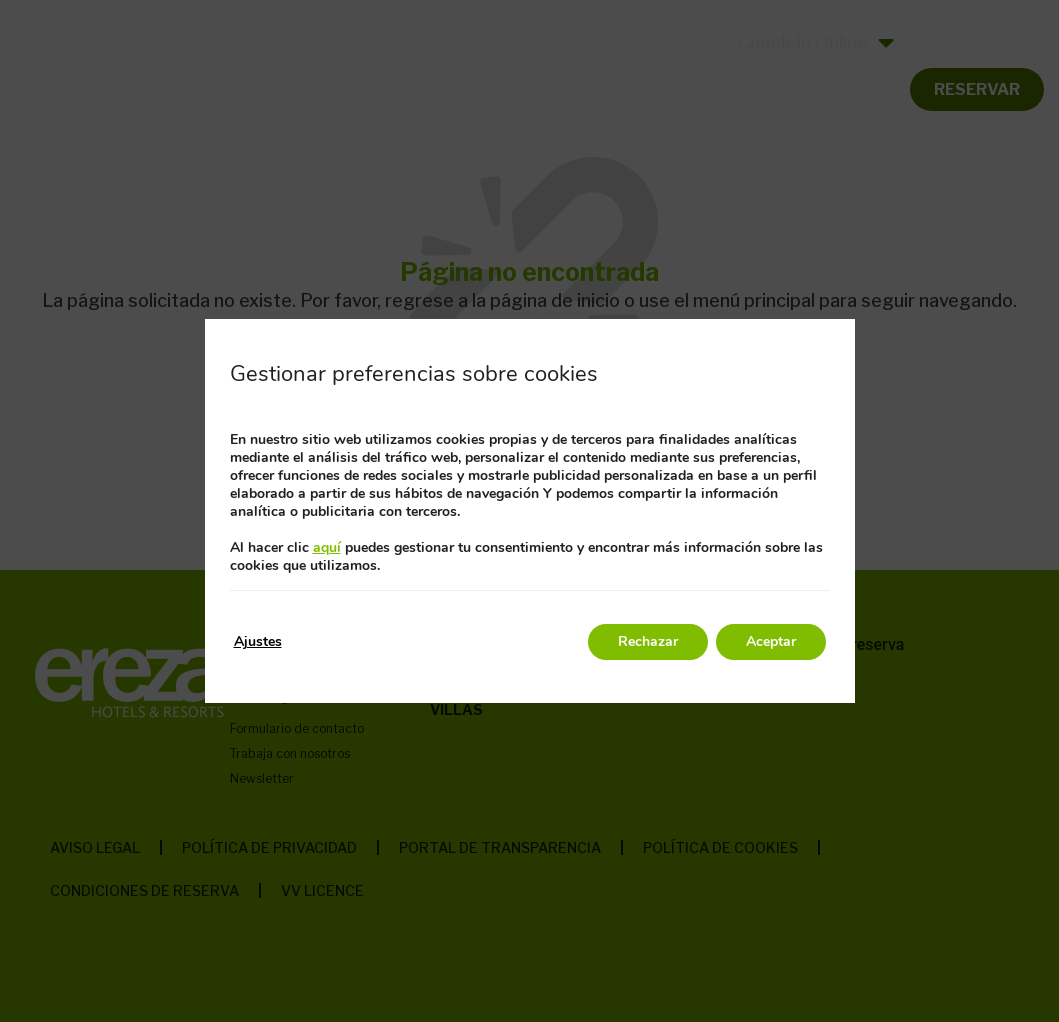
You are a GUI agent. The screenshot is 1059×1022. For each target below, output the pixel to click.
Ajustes (258, 641)
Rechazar (648, 641)
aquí (327, 547)
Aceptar (771, 641)
